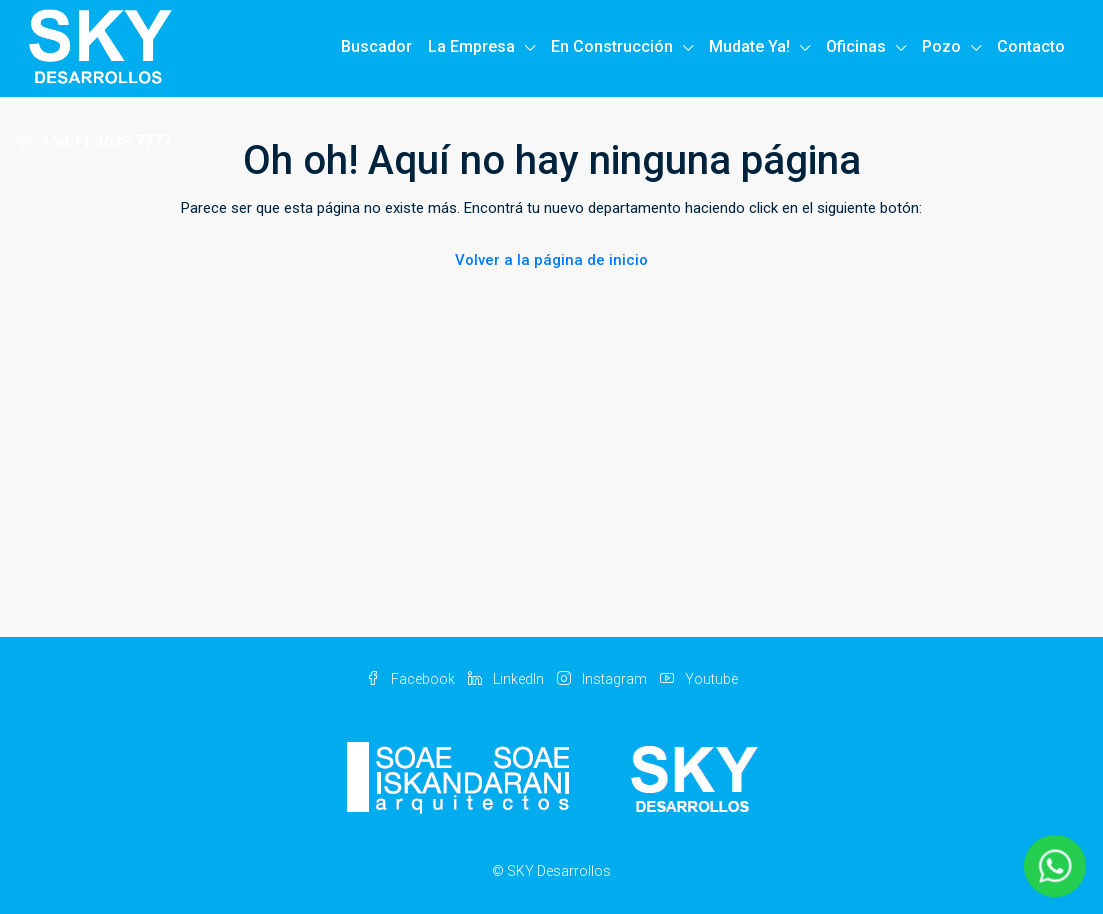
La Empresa (471, 46)
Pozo (941, 46)
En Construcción (612, 46)
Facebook (412, 679)
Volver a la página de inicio (551, 260)
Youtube (699, 679)
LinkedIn (507, 679)
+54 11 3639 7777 (93, 141)
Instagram (603, 679)
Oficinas (856, 46)
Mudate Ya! (749, 46)
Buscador (376, 46)
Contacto (1031, 46)
